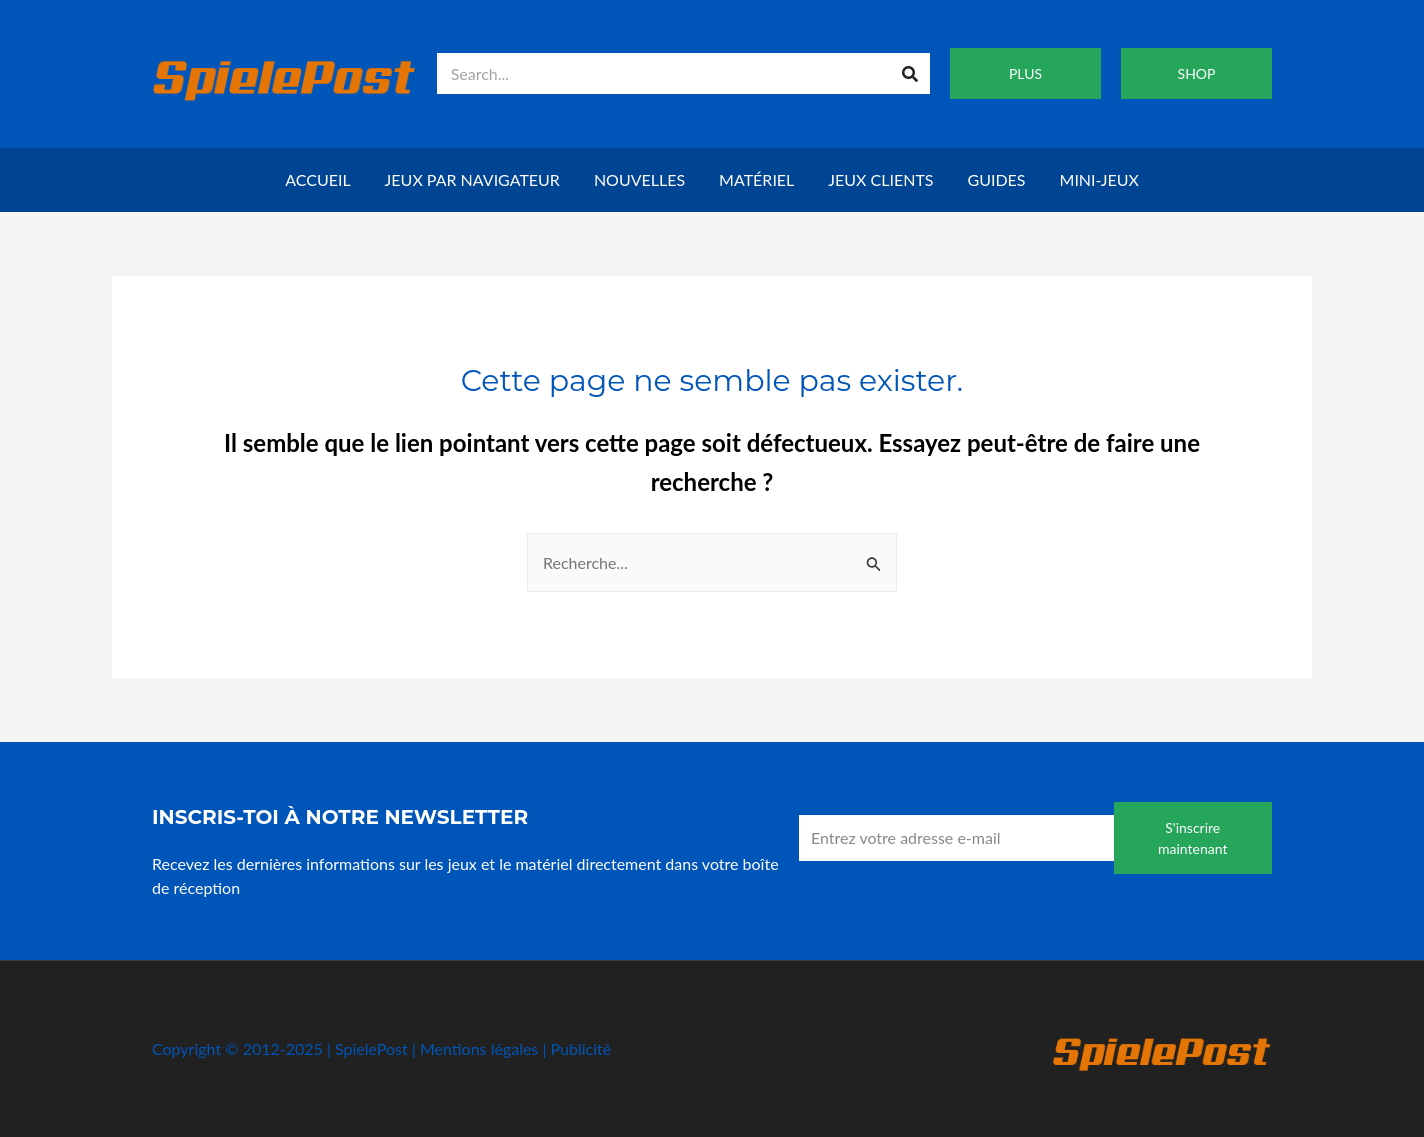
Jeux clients (880, 179)
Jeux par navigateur (472, 179)
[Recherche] (909, 73)
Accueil (317, 179)
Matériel (756, 179)
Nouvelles (639, 179)
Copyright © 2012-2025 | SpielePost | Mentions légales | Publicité (381, 1048)
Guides (997, 179)
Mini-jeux (1099, 179)
